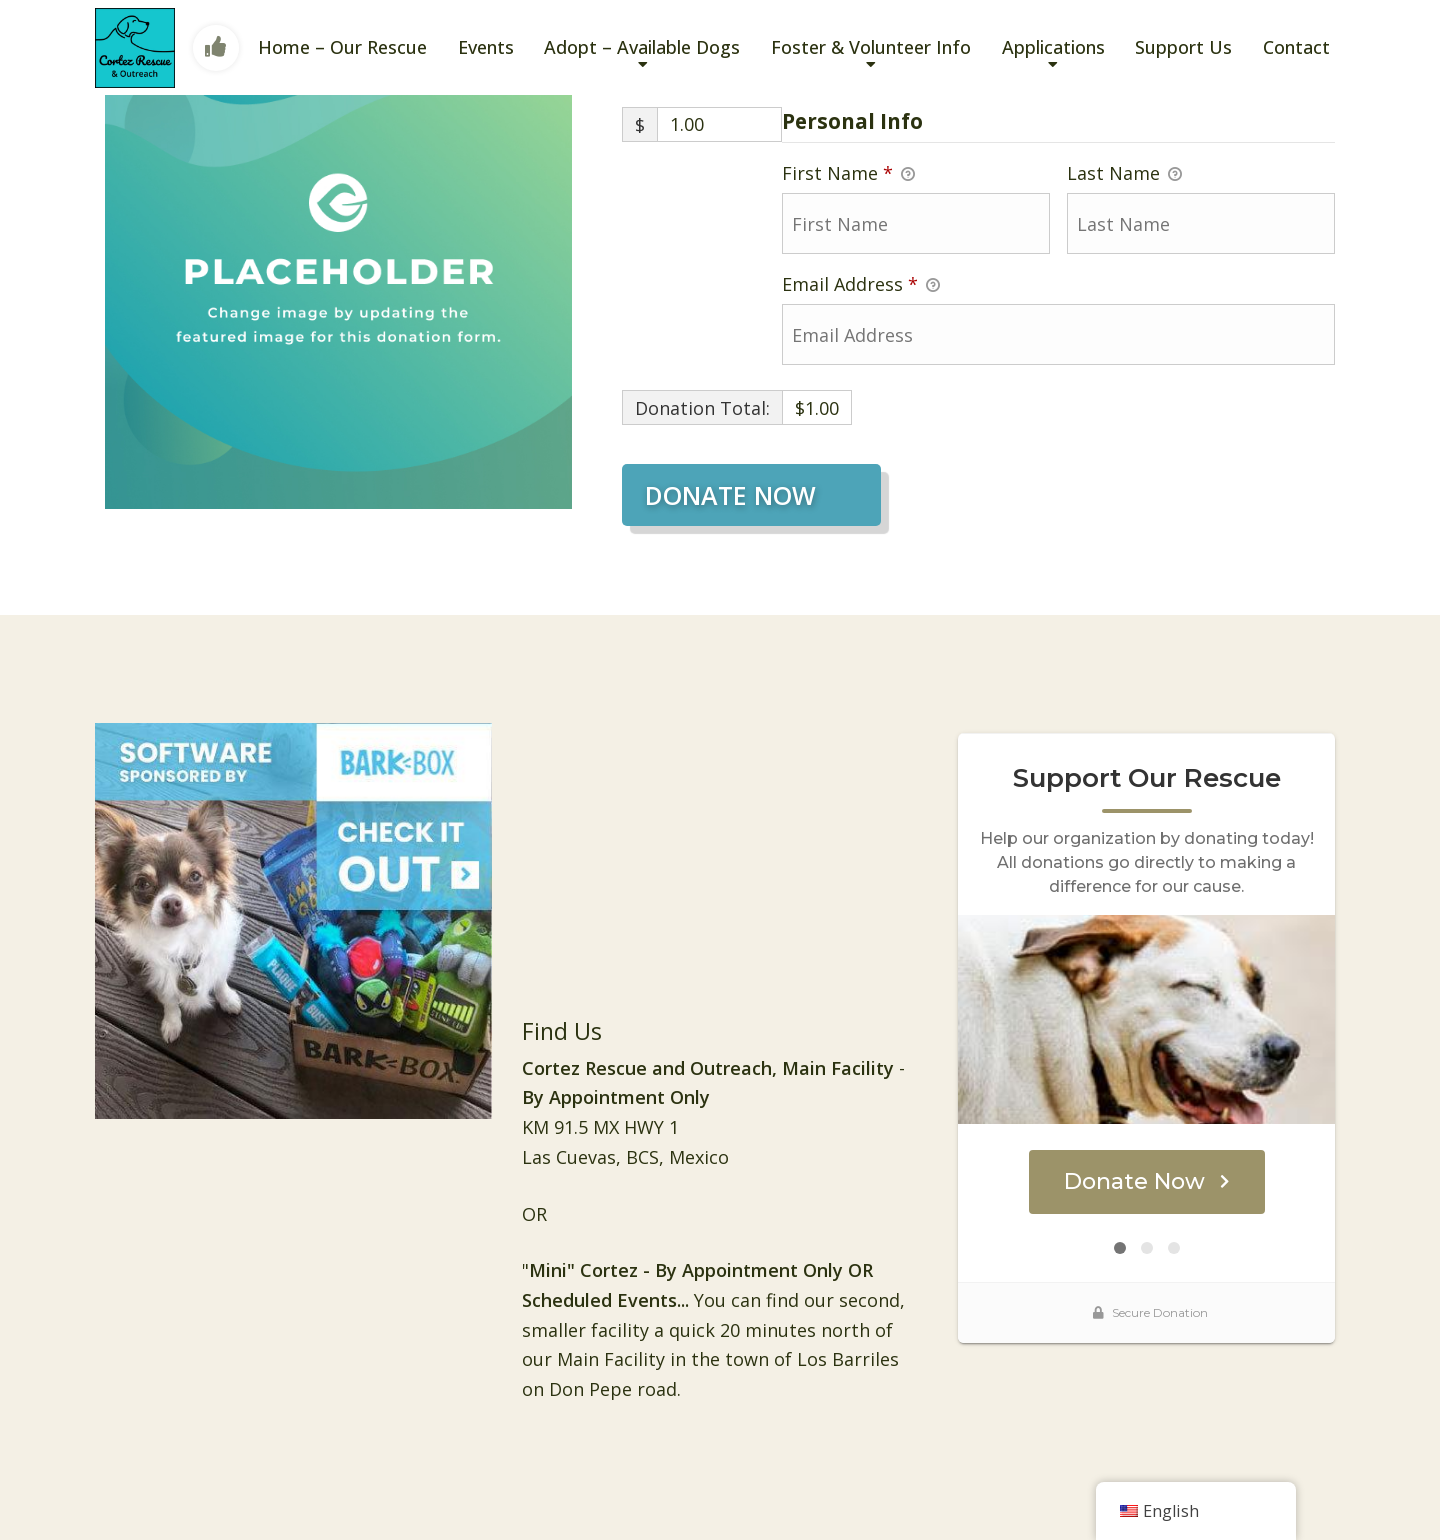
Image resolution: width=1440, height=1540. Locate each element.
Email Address (861, 285)
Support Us (1183, 47)
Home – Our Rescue (342, 47)
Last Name (1124, 174)
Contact (1296, 47)
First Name (848, 174)
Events (486, 47)
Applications (1053, 47)
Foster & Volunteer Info (871, 47)
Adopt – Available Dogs (642, 47)
